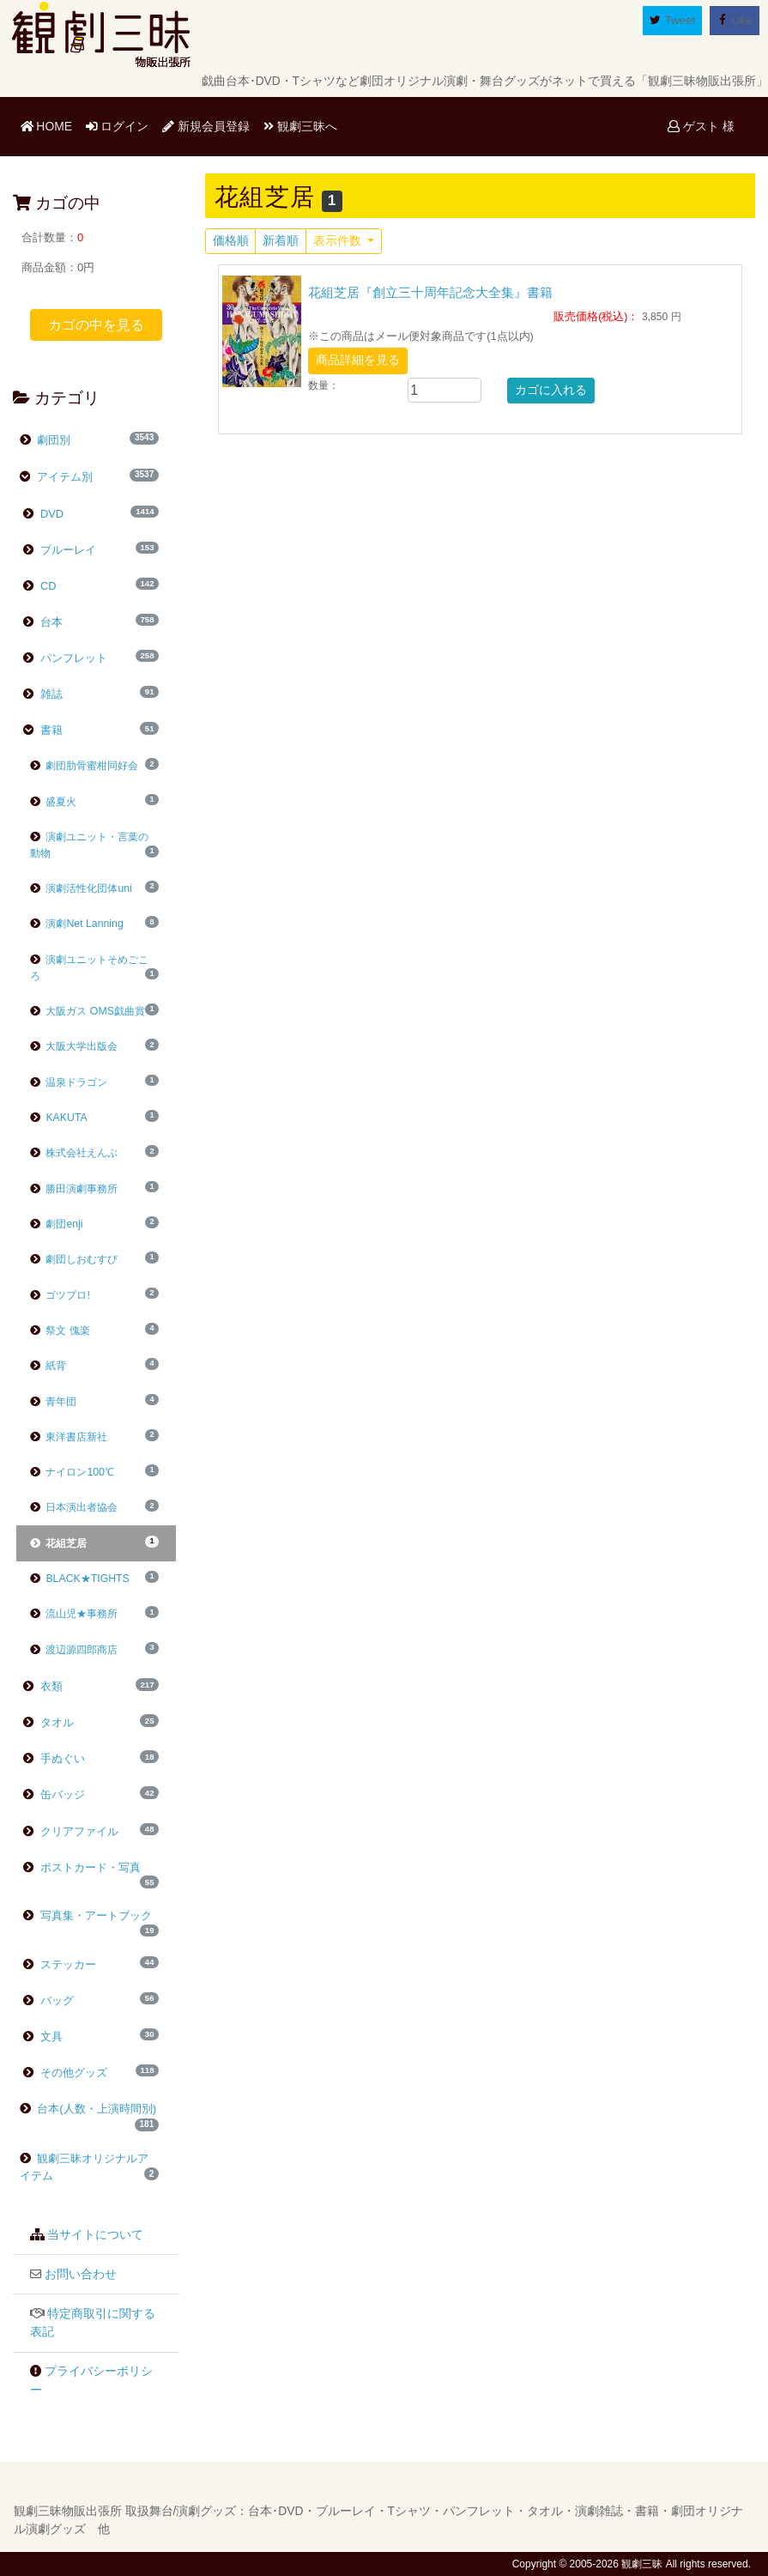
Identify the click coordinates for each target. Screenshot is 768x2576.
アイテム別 (64, 476)
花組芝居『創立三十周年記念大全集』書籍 (430, 292)
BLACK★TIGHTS (80, 1579)
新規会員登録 (206, 126)
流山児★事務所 (74, 1614)
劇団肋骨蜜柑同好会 (84, 766)
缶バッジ (61, 1794)
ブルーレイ (66, 549)
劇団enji (56, 1224)
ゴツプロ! (60, 1295)
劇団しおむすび (74, 1259)
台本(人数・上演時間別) (95, 2108)
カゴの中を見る (96, 325)
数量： (323, 385)
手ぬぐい (61, 1758)
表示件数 (339, 240)
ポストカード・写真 (89, 1867)
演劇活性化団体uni (81, 888)
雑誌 (50, 694)
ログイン (117, 126)
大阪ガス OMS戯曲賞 (87, 1011)
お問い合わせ (81, 2274)
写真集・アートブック (94, 1915)
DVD (50, 513)
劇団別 (52, 439)
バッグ (55, 2000)
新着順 (281, 240)
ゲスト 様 (701, 126)
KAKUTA (59, 1118)
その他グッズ (72, 2072)
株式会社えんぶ (74, 1153)
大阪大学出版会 (74, 1046)
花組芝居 (59, 1543)
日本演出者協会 (74, 1507)
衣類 (50, 1686)
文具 (50, 2036)
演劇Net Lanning (77, 924)
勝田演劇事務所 (74, 1189)
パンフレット (72, 658)
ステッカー (66, 1964)
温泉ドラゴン (69, 1082)
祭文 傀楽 (60, 1330)
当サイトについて (95, 2234)
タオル (55, 1722)
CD (46, 585)
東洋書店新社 (69, 1437)
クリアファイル (77, 1831)
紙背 (48, 1366)
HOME (50, 125)
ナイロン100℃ (72, 1472)
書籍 (50, 730)
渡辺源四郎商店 (74, 1650)
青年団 (53, 1402)
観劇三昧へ (300, 126)
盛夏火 (53, 802)
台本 (50, 621)
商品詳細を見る (358, 360)
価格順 (231, 240)
